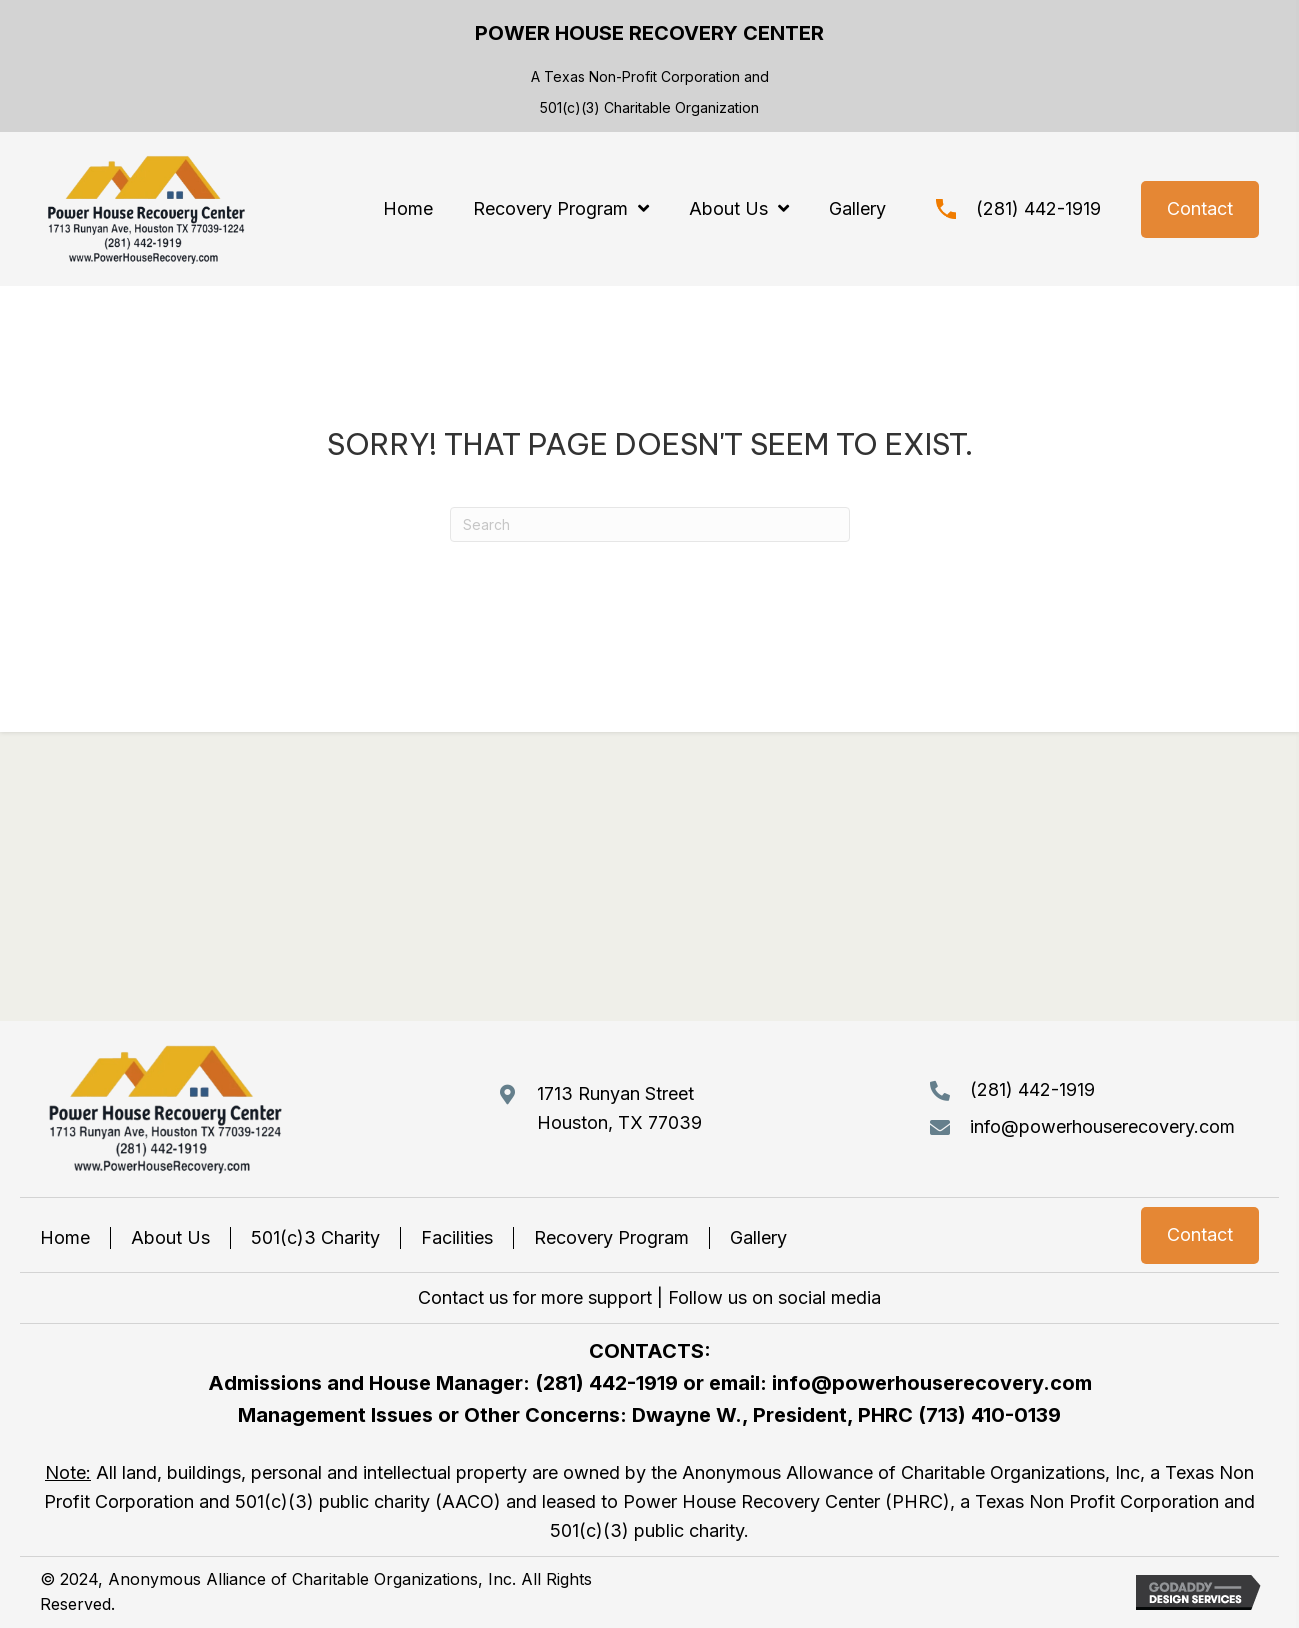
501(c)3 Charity (315, 1237)
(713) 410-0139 (989, 1415)
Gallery (758, 1237)
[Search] (650, 524)
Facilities (457, 1237)
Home (65, 1237)
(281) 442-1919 (1038, 208)
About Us (170, 1237)
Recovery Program (611, 1237)
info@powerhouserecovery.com (1102, 1126)
